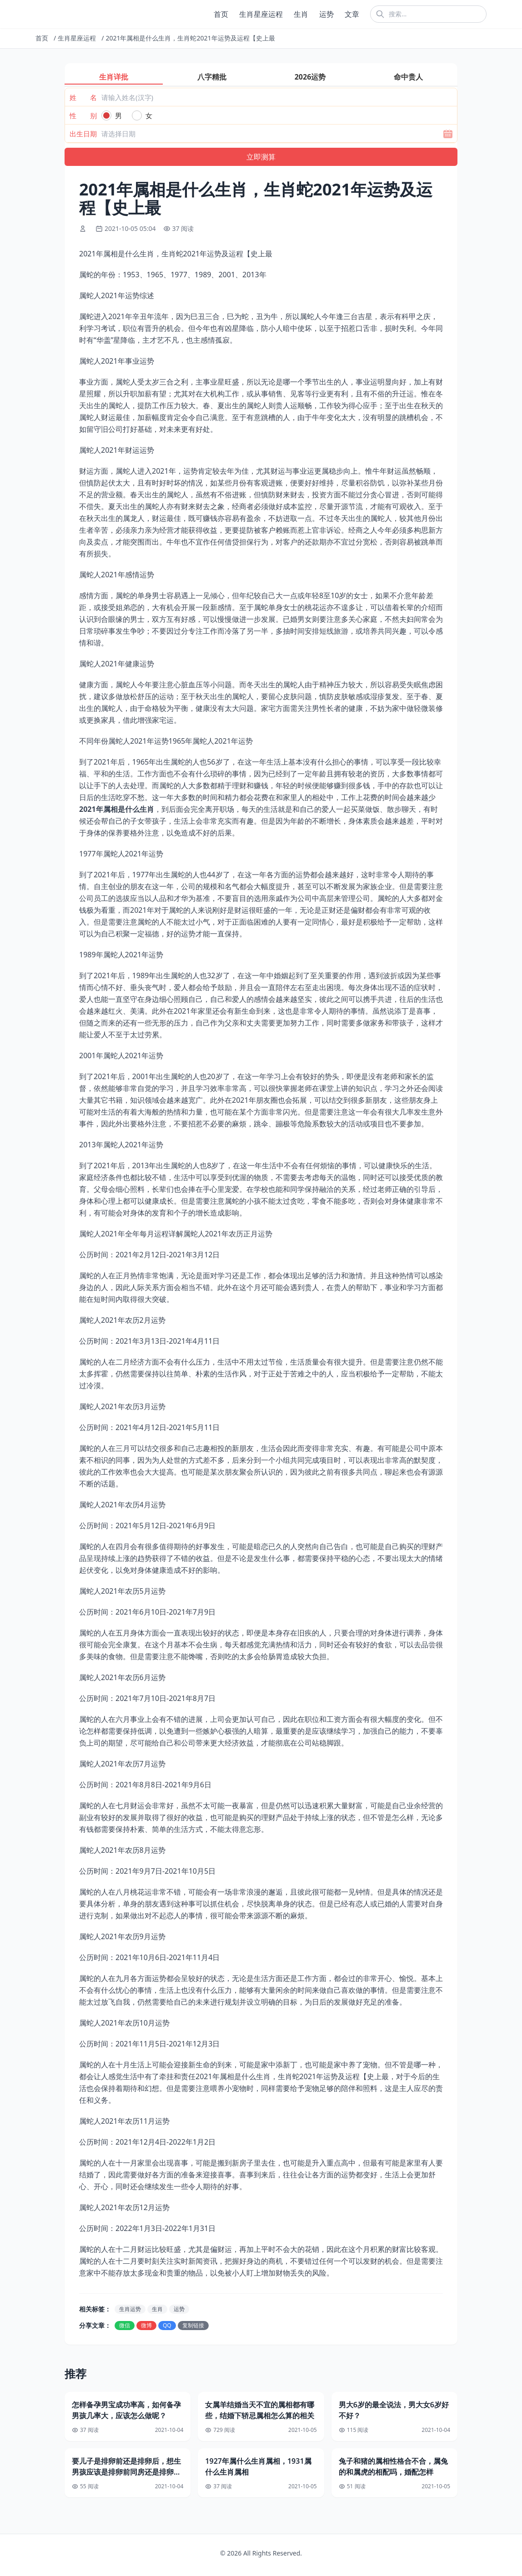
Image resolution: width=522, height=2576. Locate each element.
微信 (124, 2325)
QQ (167, 2325)
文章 (352, 14)
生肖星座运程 (261, 14)
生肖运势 (130, 2309)
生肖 (301, 14)
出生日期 (83, 133)
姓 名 (83, 97)
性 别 (83, 115)
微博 (146, 2325)
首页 (221, 14)
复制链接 (193, 2325)
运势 (326, 14)
